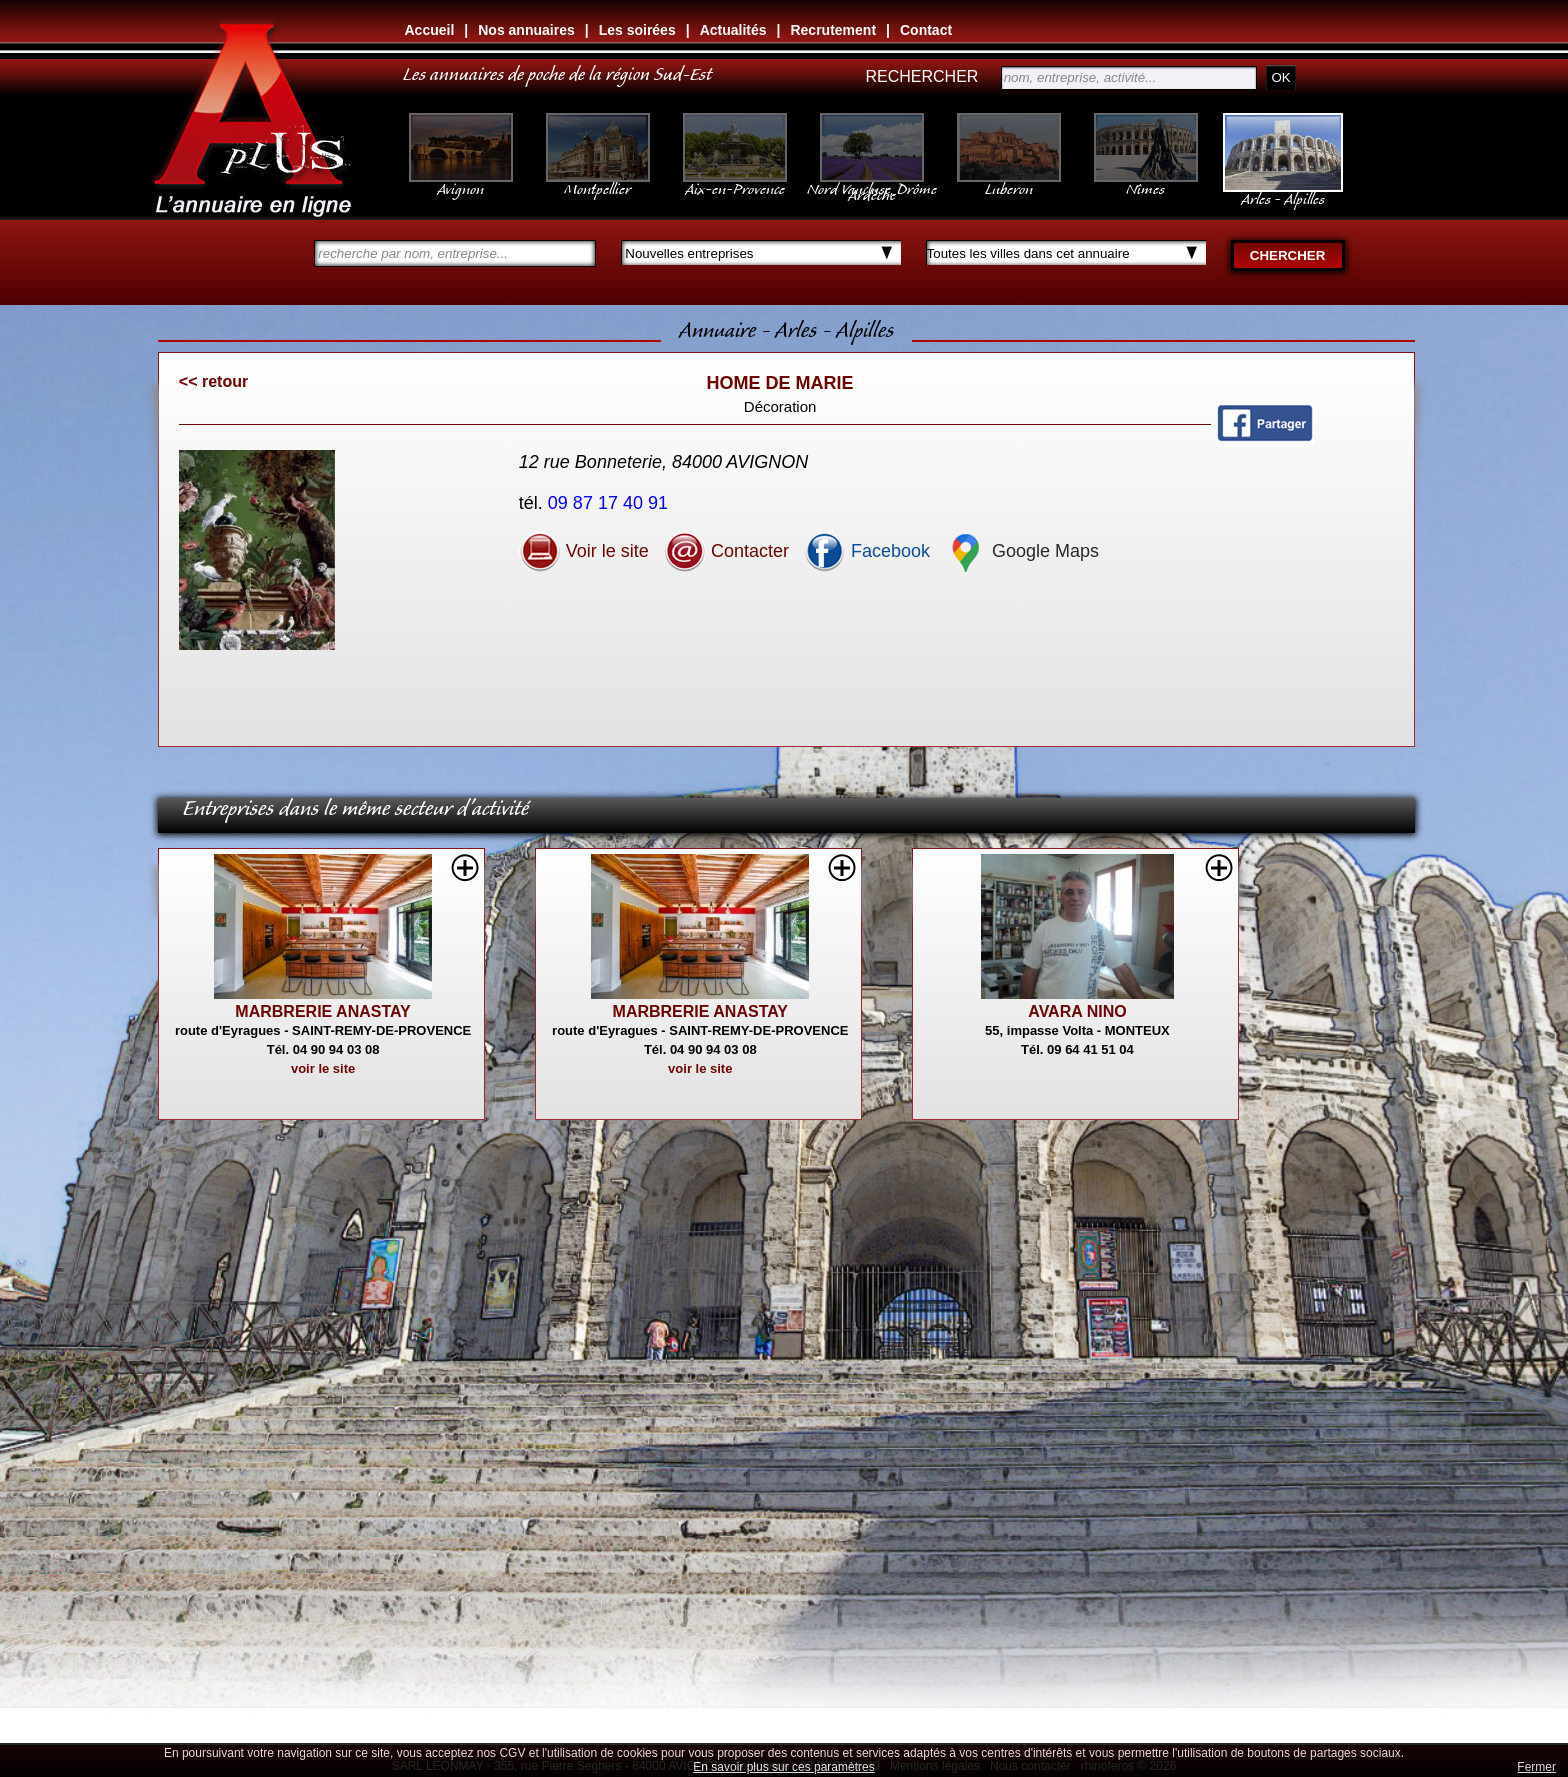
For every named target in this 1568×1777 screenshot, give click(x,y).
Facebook (867, 551)
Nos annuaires (526, 30)
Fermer (1536, 1767)
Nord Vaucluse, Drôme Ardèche (872, 182)
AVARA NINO (1077, 1011)
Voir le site (584, 551)
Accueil (430, 30)
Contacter (726, 551)
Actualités (733, 30)
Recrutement (833, 30)
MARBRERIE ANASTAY (322, 1011)
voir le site (323, 1068)
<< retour (213, 381)
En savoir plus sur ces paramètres (783, 1767)
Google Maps (1022, 551)
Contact (926, 30)
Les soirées (637, 30)
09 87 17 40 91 (610, 503)
